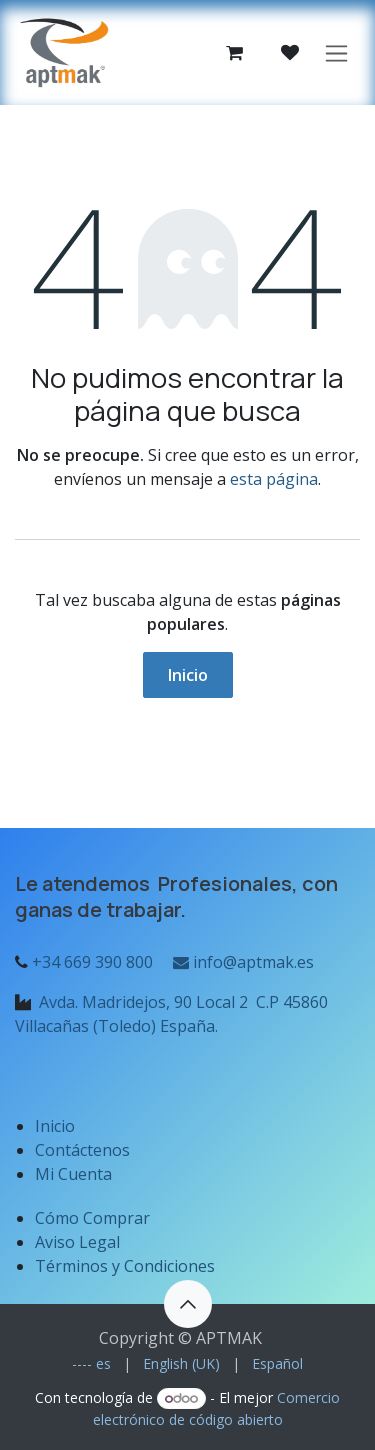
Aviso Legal (79, 1242)
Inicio (188, 675)
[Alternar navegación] (336, 52)
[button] (188, 1304)
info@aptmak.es (241, 962)
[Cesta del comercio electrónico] (234, 53)
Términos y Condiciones (125, 1266)
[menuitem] (91, 1363)
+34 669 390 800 (92, 962)
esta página (274, 479)
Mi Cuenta (73, 1174)
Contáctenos (82, 1150)
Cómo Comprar (92, 1218)
